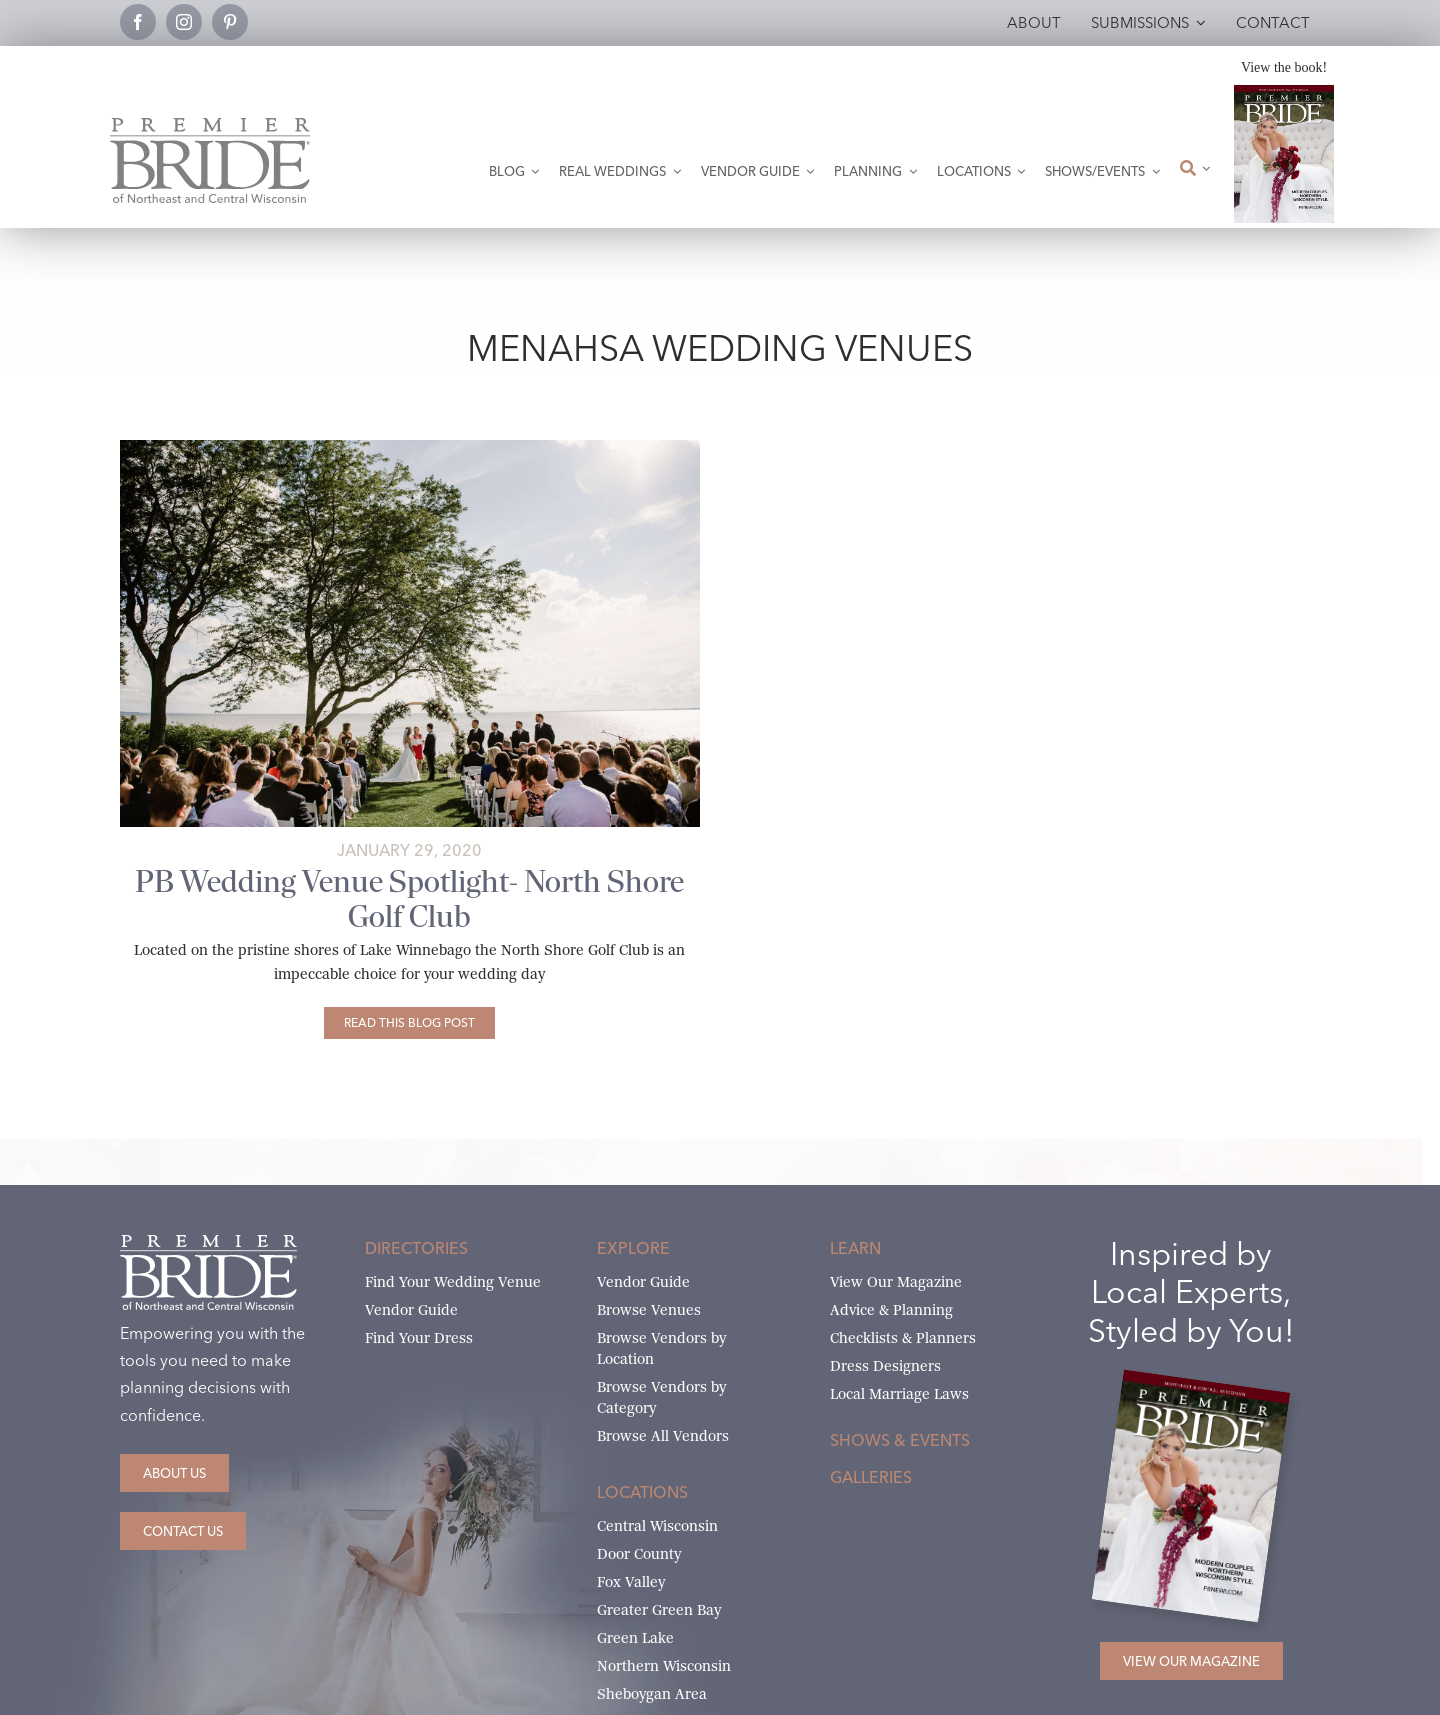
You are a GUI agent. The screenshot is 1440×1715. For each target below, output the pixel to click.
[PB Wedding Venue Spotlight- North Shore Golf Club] (409, 1023)
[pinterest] (230, 22)
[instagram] (184, 22)
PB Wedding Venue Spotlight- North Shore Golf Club (409, 899)
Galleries (871, 1477)
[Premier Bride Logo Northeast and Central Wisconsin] (210, 125)
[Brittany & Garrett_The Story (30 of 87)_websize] (410, 447)
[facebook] (138, 22)
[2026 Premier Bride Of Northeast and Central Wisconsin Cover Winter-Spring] (1284, 92)
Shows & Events (900, 1440)
